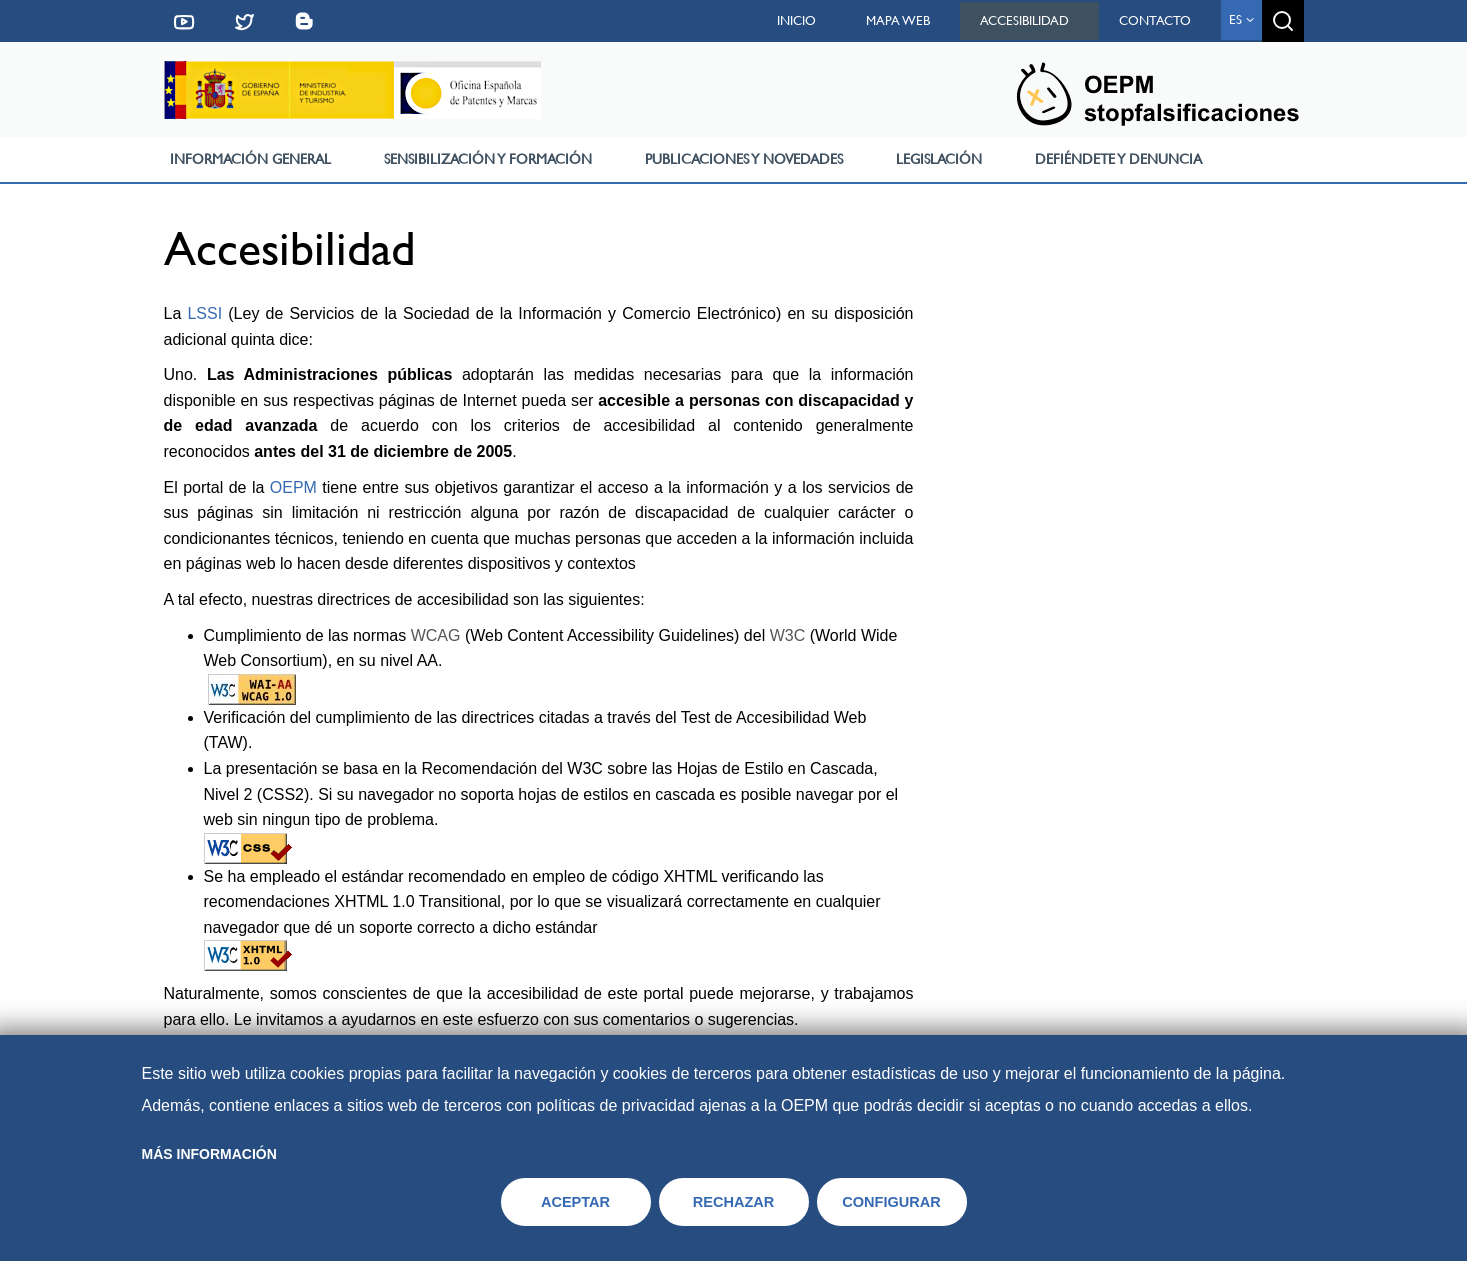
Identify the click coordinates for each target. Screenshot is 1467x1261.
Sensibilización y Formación (488, 159)
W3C (788, 635)
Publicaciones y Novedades (744, 159)
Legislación (939, 159)
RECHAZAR (734, 1202)
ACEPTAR (575, 1202)
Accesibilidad (1024, 20)
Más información (209, 1154)
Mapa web (898, 20)
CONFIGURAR (891, 1202)
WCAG (436, 635)
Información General (250, 159)
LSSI (204, 313)
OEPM (293, 487)
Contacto (1155, 20)
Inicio (796, 20)
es (1241, 19)
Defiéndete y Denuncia (1118, 159)
